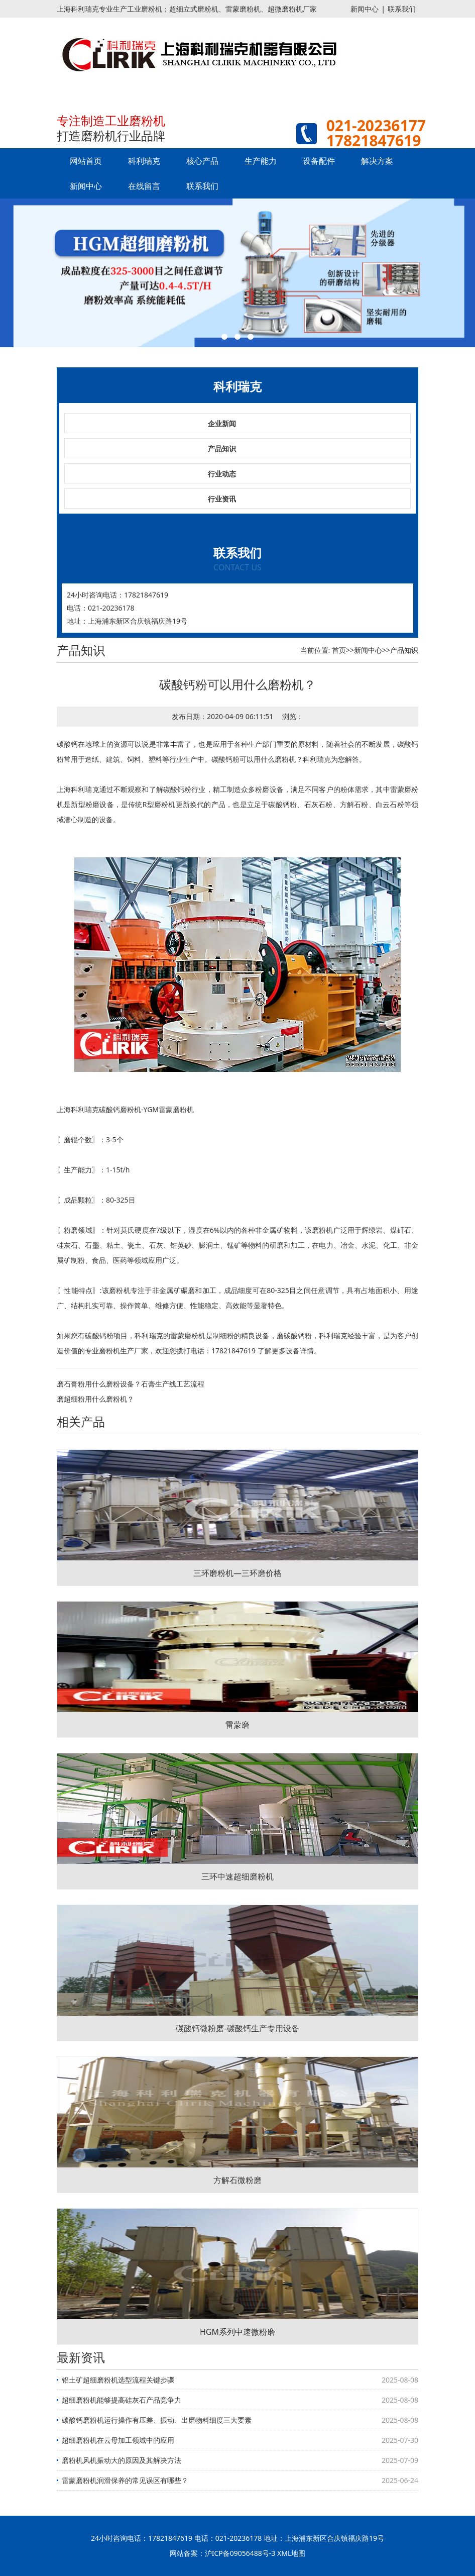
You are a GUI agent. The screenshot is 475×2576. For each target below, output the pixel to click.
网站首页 (86, 160)
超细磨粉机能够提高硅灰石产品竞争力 (121, 2400)
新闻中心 (364, 9)
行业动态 (222, 473)
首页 (339, 650)
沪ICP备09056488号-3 (240, 2553)
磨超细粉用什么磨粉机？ (95, 1399)
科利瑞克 (144, 160)
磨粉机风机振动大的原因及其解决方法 (121, 2460)
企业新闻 (222, 423)
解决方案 (377, 160)
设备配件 (319, 160)
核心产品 (202, 160)
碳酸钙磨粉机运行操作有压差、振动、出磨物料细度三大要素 (157, 2420)
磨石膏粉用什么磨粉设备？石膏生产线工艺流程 (130, 1384)
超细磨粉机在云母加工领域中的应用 (118, 2440)
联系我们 (402, 9)
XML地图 (291, 2553)
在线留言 (144, 185)
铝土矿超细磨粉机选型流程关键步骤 (118, 2380)
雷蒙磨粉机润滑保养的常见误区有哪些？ (125, 2480)
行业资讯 (222, 499)
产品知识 (222, 448)
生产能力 (261, 160)
